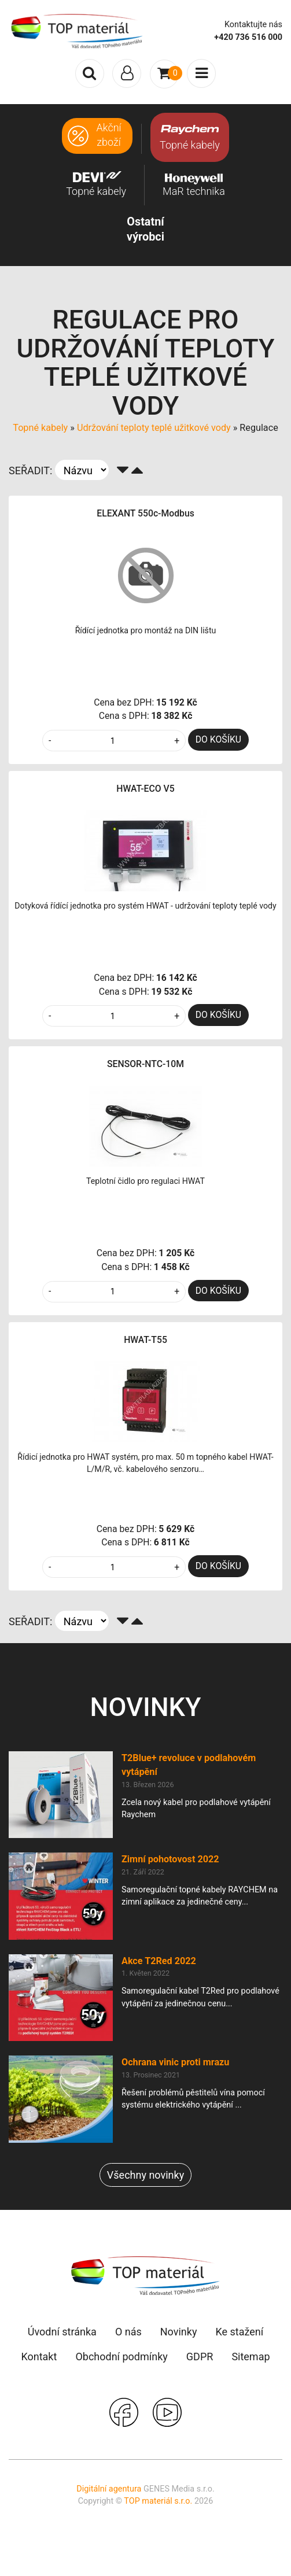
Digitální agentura (108, 2489)
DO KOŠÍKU (218, 739)
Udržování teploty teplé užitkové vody (154, 427)
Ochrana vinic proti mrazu (175, 2062)
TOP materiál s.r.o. (158, 2501)
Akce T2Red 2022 (158, 1960)
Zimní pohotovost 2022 (170, 1859)
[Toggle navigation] (126, 73)
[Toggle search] (89, 73)
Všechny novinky (145, 2175)
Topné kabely (40, 427)
